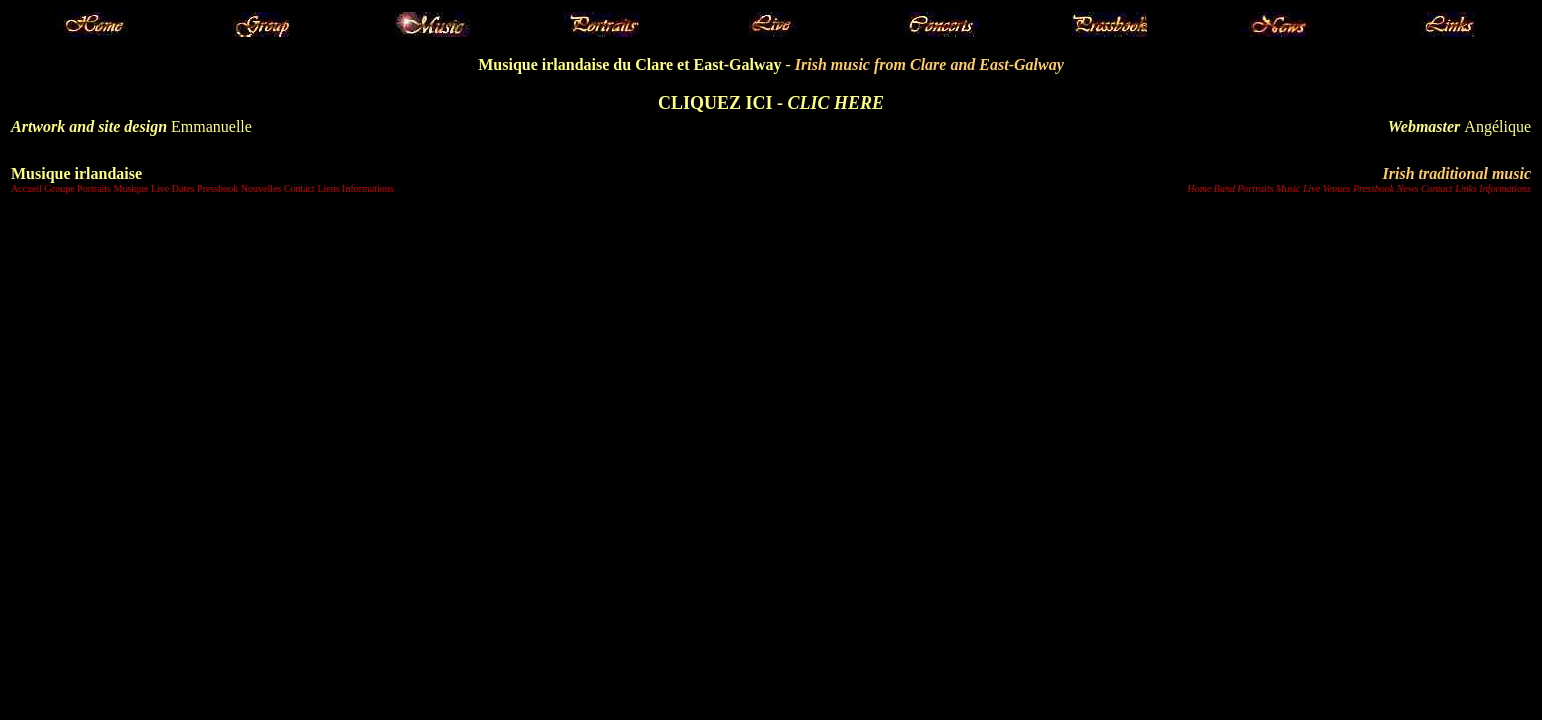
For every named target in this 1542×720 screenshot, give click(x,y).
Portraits (94, 188)
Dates (183, 188)
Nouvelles (261, 188)
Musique (130, 188)
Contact (299, 188)
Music (1288, 188)
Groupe (60, 188)
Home (1199, 188)
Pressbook (217, 188)
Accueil (26, 188)
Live (160, 188)
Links (1466, 188)
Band (1224, 188)
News (1408, 188)
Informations (368, 188)
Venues (1337, 188)
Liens (328, 188)
